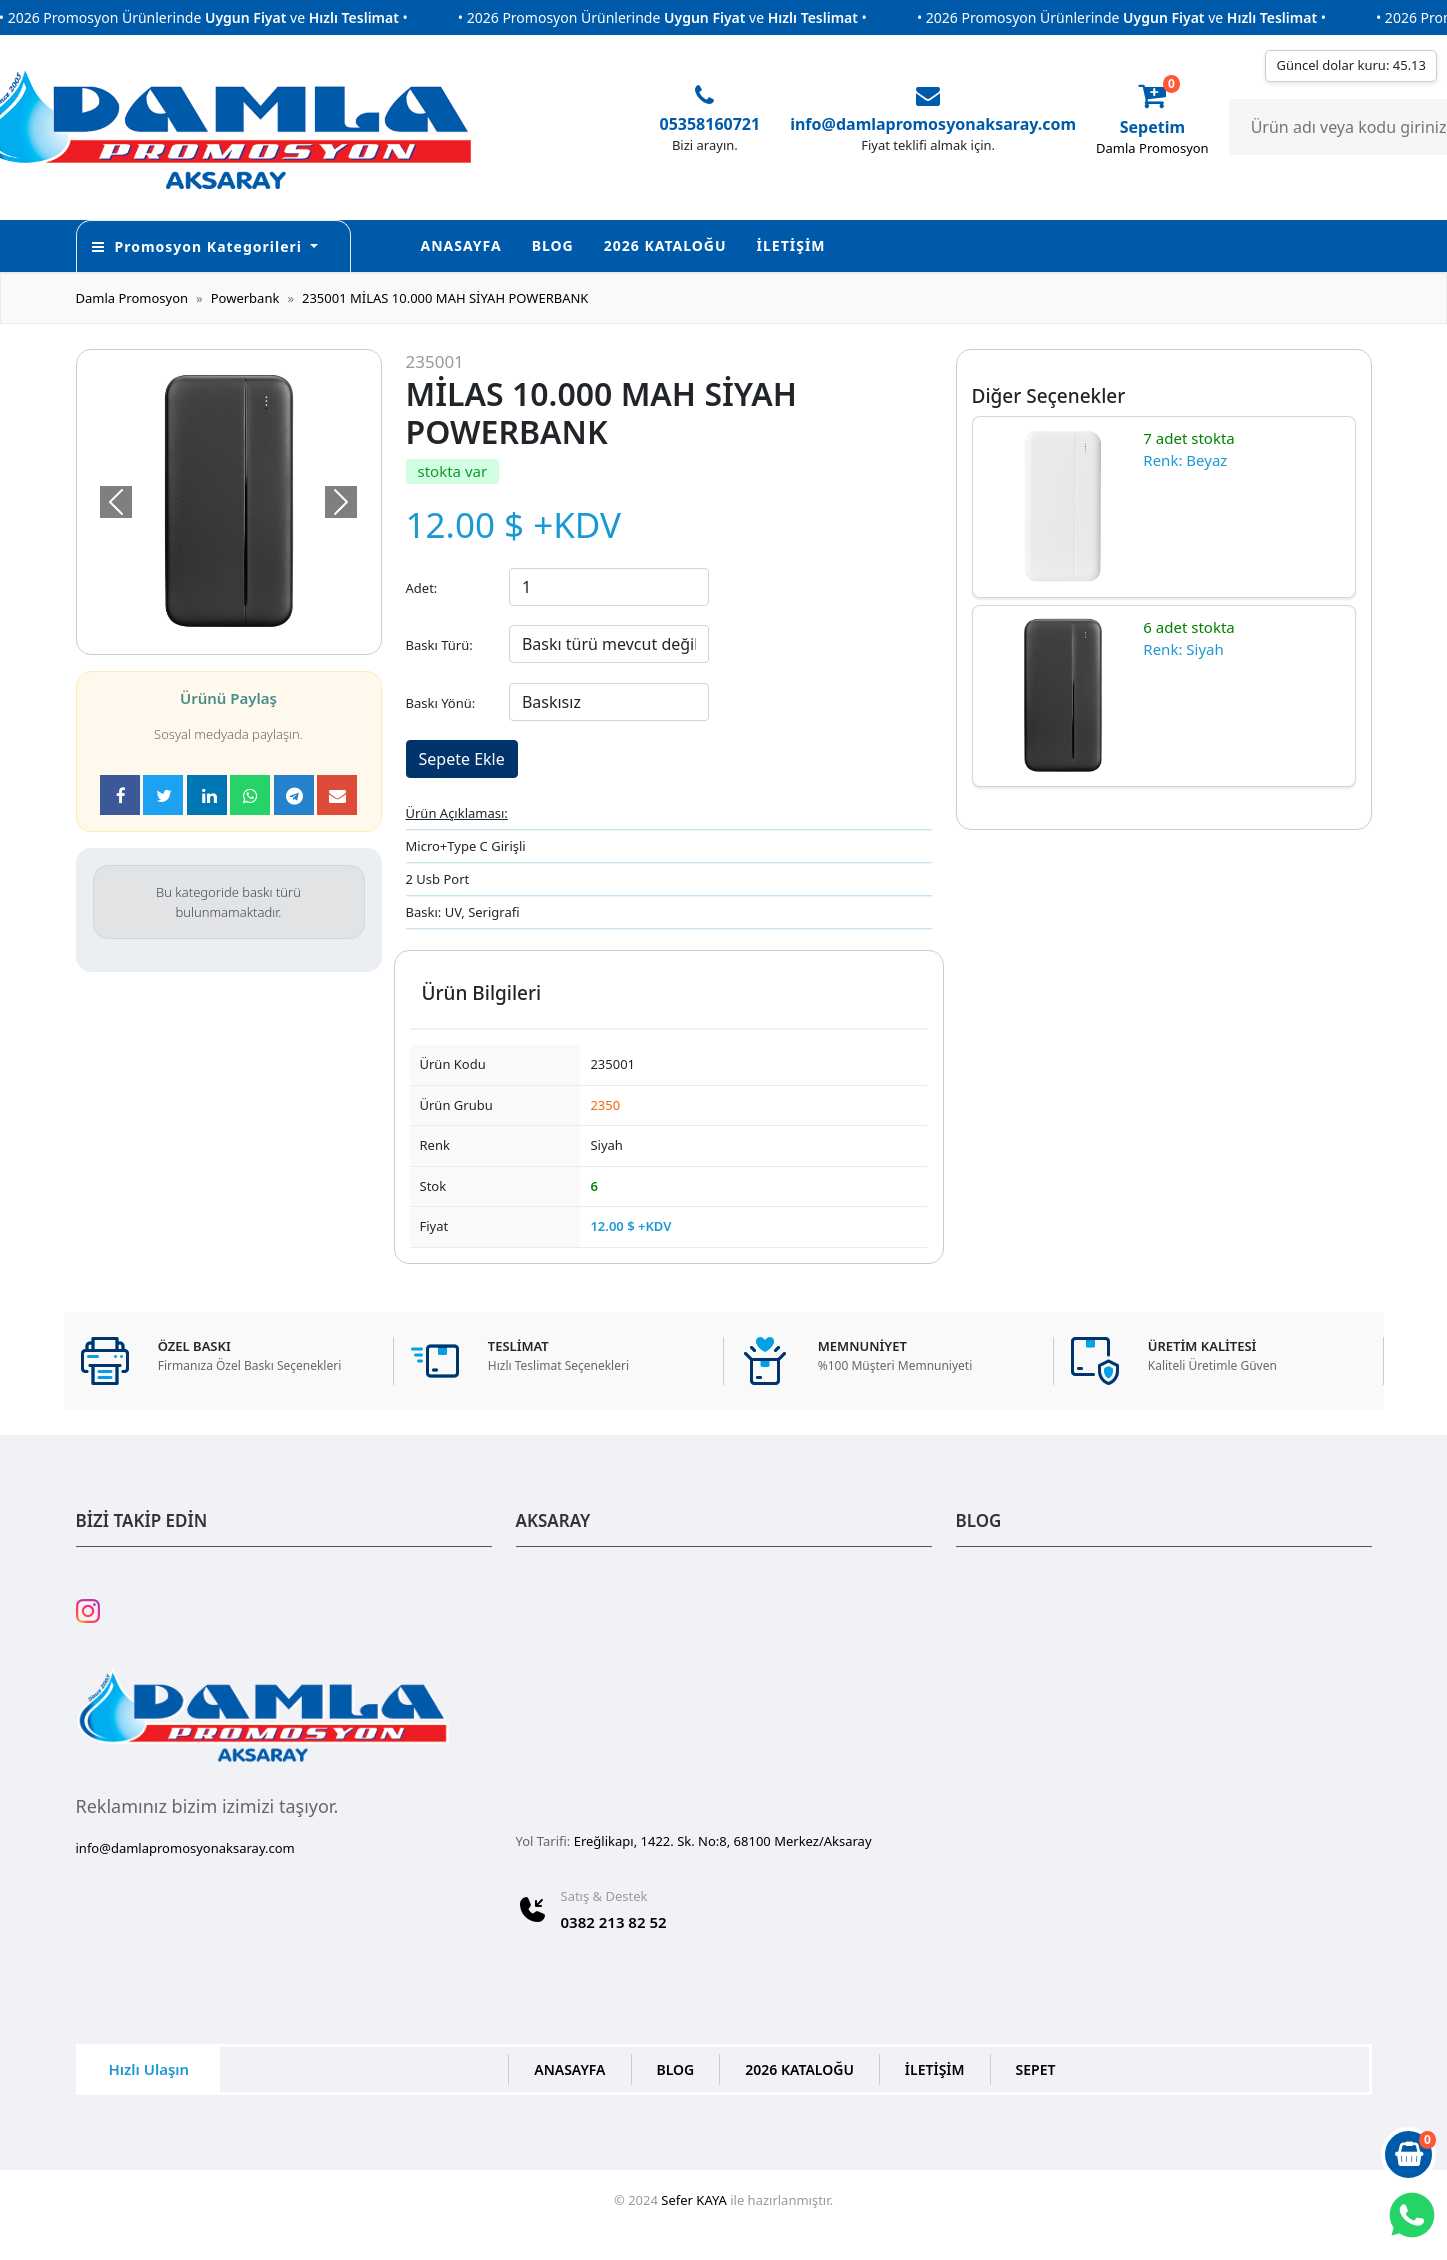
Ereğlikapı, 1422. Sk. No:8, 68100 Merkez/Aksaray (723, 1841)
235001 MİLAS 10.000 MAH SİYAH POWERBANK (445, 298)
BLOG (553, 245)
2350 (605, 1105)
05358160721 (710, 124)
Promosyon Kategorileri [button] (199, 246)
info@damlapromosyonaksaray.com (933, 124)
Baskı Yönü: (441, 703)
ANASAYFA (461, 245)
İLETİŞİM (791, 245)
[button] (117, 502)
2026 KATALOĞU (665, 245)
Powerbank (245, 298)
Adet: (422, 588)
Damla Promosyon (132, 298)
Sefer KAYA (693, 2200)
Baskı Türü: (439, 645)
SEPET (1036, 2069)
